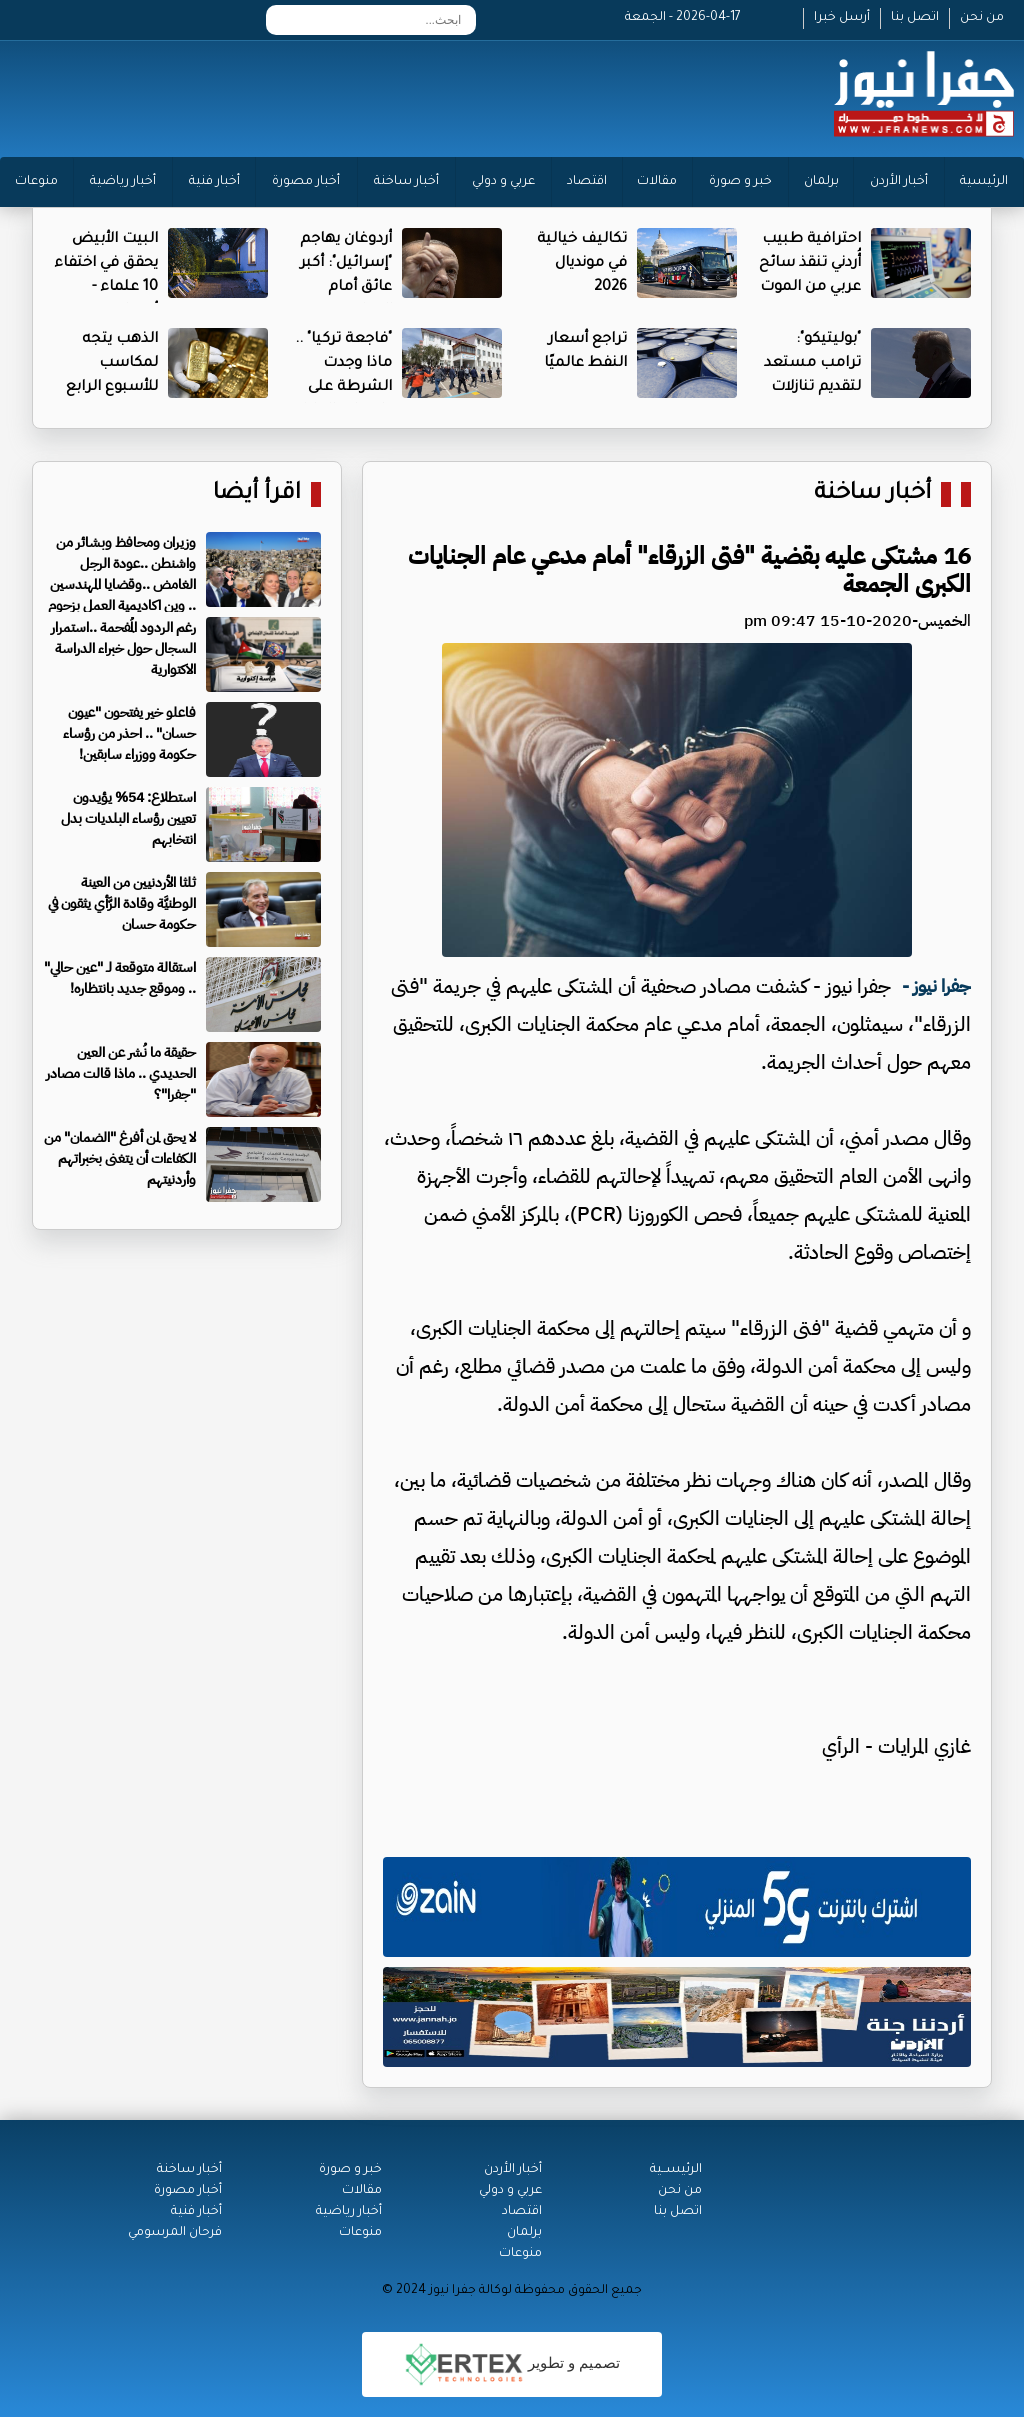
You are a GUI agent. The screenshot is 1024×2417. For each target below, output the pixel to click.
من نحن (982, 18)
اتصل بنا (915, 18)
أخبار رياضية (123, 182)
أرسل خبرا (842, 18)
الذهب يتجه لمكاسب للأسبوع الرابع (112, 364)
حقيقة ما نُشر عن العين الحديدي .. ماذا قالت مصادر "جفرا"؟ (121, 1073)
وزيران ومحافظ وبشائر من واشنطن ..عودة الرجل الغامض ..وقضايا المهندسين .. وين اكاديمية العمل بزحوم (122, 574)
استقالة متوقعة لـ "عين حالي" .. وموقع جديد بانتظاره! (120, 978)
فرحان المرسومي (175, 2233)
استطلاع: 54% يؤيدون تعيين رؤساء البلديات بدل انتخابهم (128, 818)
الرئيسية (984, 182)
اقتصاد (587, 182)
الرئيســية (676, 2170)
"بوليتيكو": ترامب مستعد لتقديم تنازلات (812, 364)
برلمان (821, 182)
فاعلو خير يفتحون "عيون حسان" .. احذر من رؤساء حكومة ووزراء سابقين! (129, 733)
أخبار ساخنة (406, 182)
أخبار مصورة (306, 182)
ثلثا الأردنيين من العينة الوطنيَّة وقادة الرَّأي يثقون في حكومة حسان (122, 903)
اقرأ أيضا (257, 494)
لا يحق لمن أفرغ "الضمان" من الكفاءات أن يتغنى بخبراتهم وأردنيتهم (120, 1158)
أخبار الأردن (899, 182)
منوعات (36, 182)
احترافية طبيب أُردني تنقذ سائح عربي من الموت (810, 264)
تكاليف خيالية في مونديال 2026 (582, 264)
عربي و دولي (503, 182)
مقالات (657, 182)
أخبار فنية (214, 182)
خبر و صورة (740, 182)
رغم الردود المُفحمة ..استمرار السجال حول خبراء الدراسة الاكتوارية (123, 648)
